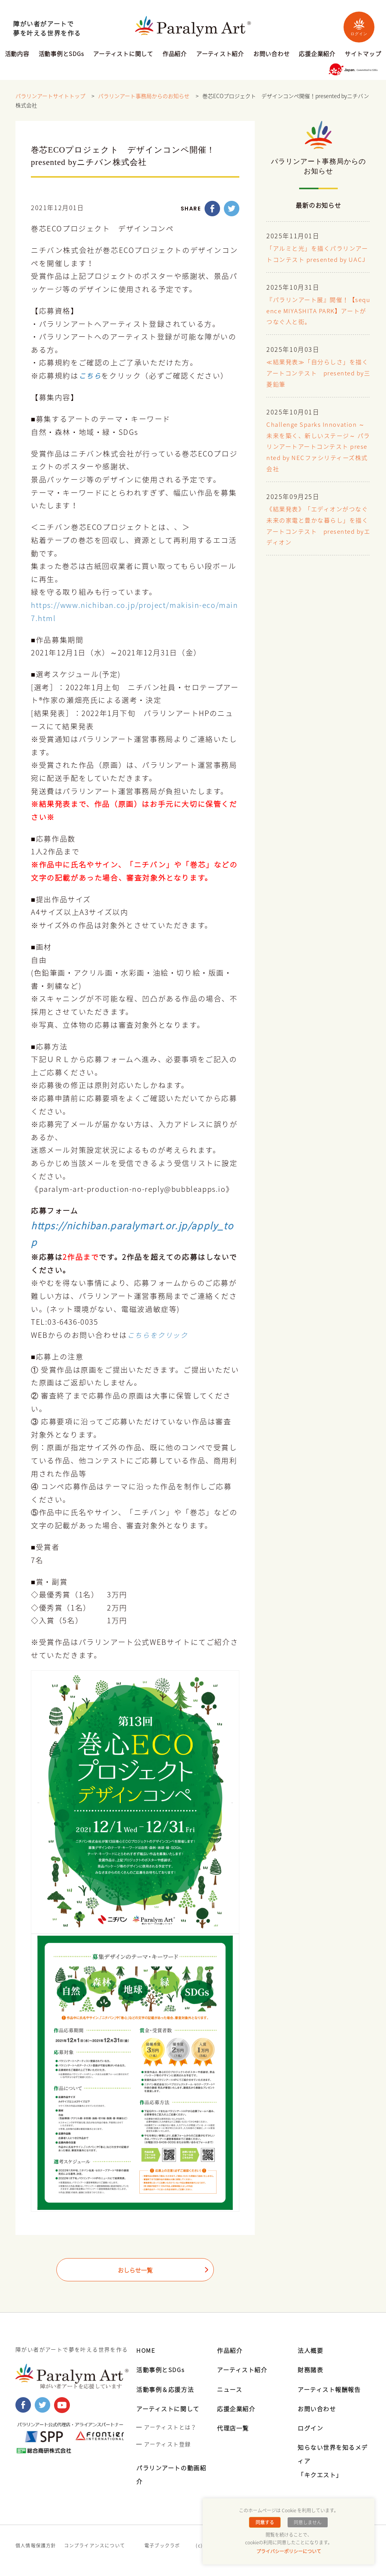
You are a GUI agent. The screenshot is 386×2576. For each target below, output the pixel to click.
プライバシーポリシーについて (288, 2551)
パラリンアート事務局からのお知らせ (144, 96)
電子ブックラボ (162, 2545)
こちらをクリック (159, 1334)
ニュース (230, 2388)
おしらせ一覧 (135, 2270)
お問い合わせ (271, 54)
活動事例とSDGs (61, 54)
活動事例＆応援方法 (166, 2388)
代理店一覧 (234, 2427)
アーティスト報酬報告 (331, 2388)
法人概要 (311, 2350)
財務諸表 (311, 2369)
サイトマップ (363, 54)
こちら (91, 375)
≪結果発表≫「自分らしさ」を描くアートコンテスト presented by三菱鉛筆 (317, 384)
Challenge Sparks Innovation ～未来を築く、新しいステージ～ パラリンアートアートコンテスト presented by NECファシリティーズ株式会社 (317, 458)
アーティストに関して (123, 54)
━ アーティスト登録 (163, 2443)
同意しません (307, 2522)
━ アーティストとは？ (166, 2427)
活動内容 (17, 54)
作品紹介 (175, 54)
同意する (265, 2522)
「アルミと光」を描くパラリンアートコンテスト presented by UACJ (317, 259)
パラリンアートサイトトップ (50, 96)
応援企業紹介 (317, 54)
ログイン (359, 27)
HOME (146, 2350)
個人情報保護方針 (35, 2545)
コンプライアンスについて (94, 2545)
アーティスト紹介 (220, 54)
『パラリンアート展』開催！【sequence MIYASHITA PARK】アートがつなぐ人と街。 (317, 322)
